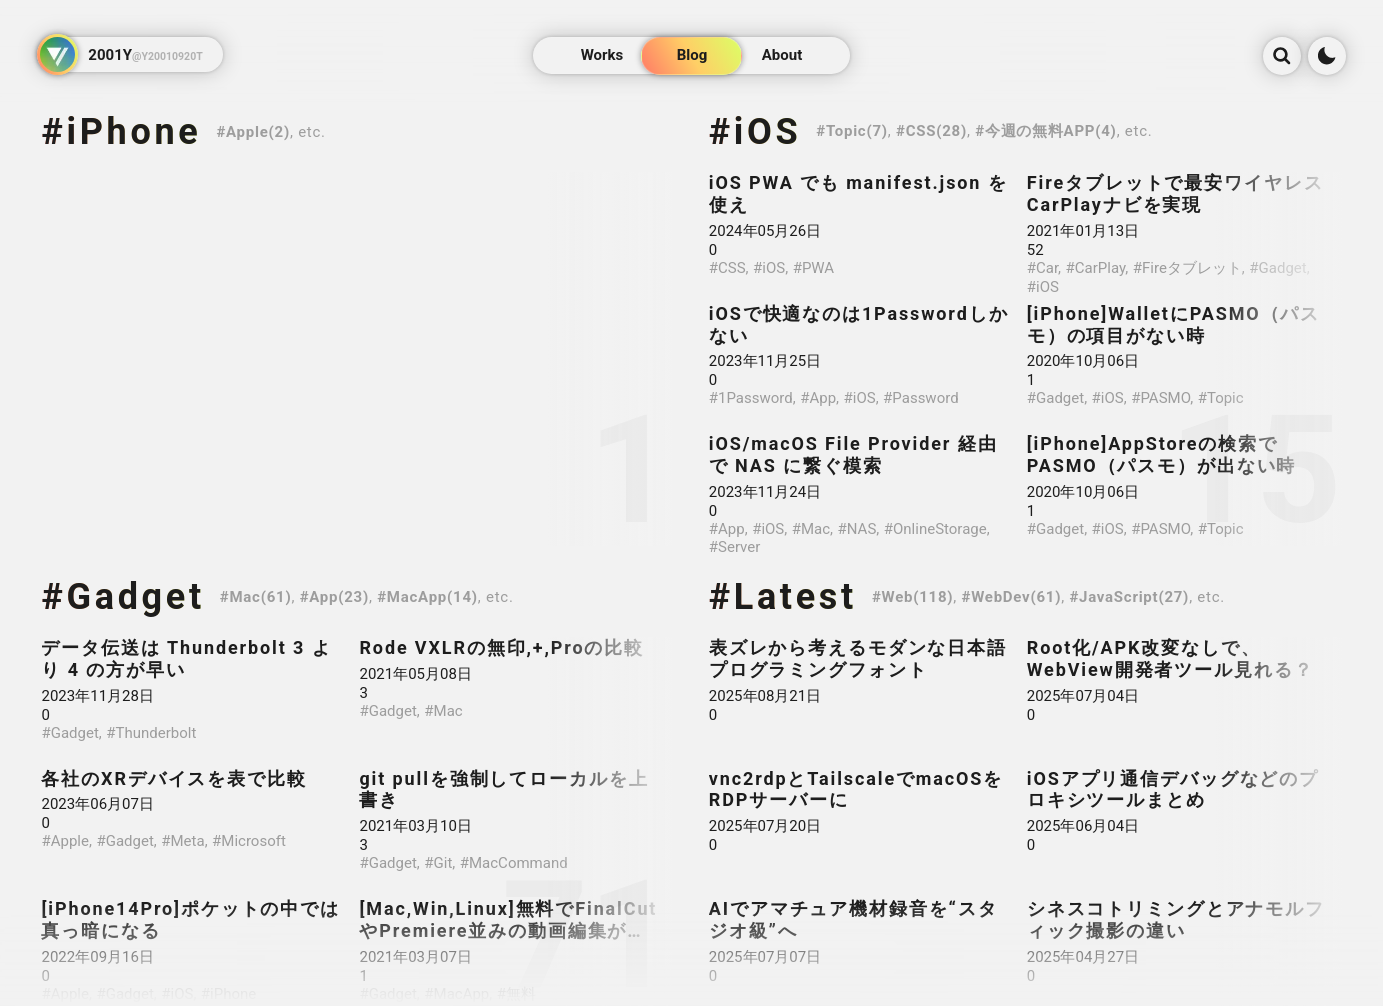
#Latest (783, 597)
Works (601, 56)
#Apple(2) (253, 132)
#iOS (755, 132)
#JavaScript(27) (1129, 597)
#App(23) (334, 597)
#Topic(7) (852, 131)
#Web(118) (912, 597)
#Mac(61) (256, 597)
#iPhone (121, 132)
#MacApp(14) (427, 597)
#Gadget (122, 597)
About (781, 56)
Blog (691, 56)
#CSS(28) (931, 131)
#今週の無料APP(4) (1045, 131)
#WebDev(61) (1012, 597)
